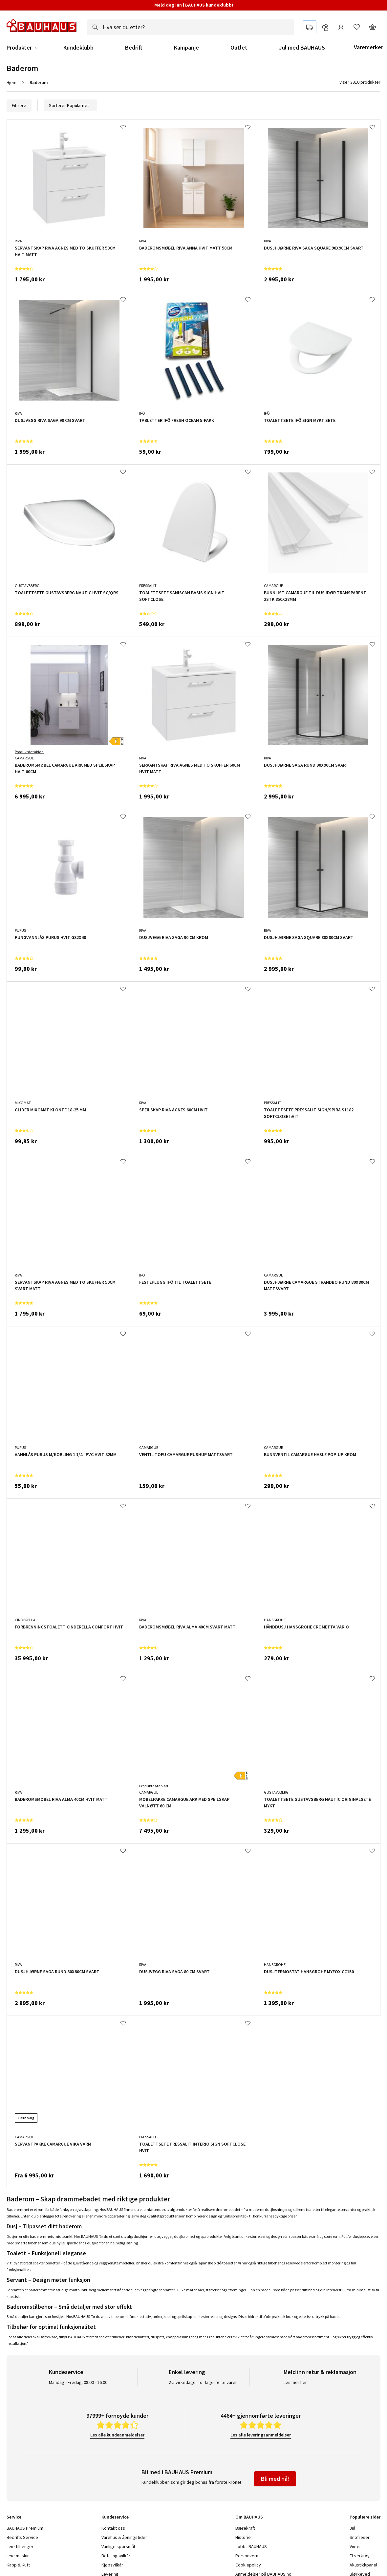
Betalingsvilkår (115, 2556)
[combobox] (190, 27)
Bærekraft (245, 2528)
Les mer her (295, 2382)
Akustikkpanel (363, 2565)
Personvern (246, 2556)
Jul (352, 2528)
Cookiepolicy (248, 2565)
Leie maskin (18, 2556)
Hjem (11, 82)
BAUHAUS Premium (25, 2528)
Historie (243, 2537)
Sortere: (70, 105)
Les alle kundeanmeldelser (117, 2435)
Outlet (238, 48)
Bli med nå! (275, 2478)
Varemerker (368, 47)
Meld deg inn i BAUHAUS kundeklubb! (193, 5)
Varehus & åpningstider (124, 2537)
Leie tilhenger (20, 2546)
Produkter (19, 48)
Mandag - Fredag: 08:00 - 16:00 (78, 2382)
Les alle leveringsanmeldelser (260, 2435)
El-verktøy (360, 2556)
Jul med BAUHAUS (302, 48)
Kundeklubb (78, 48)
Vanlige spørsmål (118, 2546)
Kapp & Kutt (18, 2565)
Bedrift (133, 48)
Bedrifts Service (22, 2537)
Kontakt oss (113, 2528)
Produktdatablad (29, 751)
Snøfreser (360, 2537)
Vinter (355, 2546)
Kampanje (186, 48)
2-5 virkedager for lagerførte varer (203, 2382)
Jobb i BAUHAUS (251, 2546)
